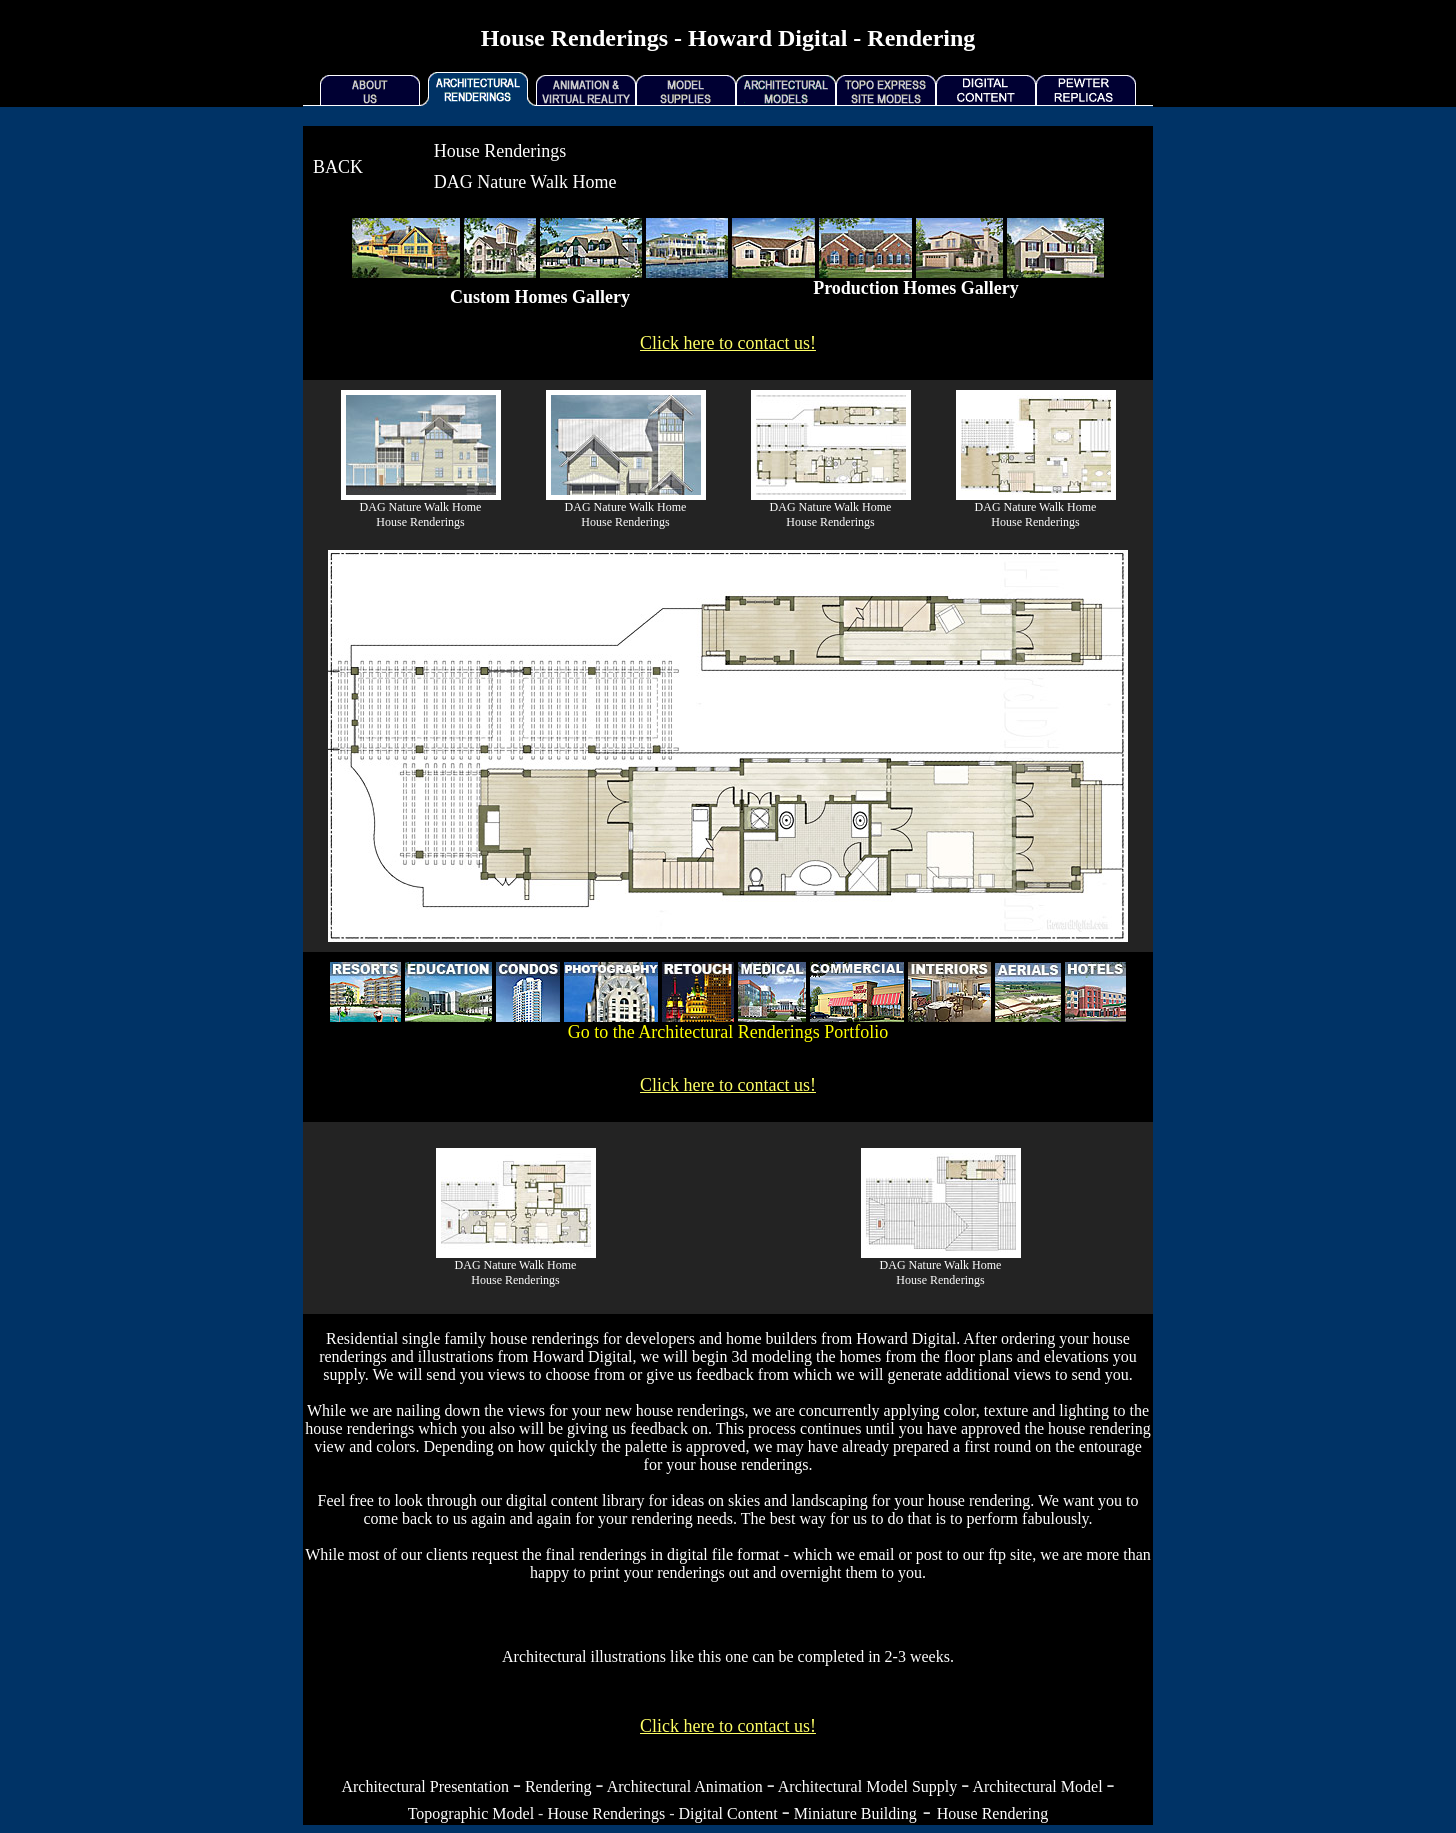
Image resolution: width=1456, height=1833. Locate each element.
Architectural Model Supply (868, 1786)
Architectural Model (1037, 1786)
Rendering (558, 1786)
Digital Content (728, 1813)
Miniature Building (855, 1813)
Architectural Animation (685, 1786)
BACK (338, 167)
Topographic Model (471, 1813)
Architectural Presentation (425, 1786)
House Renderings (606, 1813)
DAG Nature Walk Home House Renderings (421, 514)
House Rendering (993, 1813)
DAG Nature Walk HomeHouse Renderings (516, 1272)
